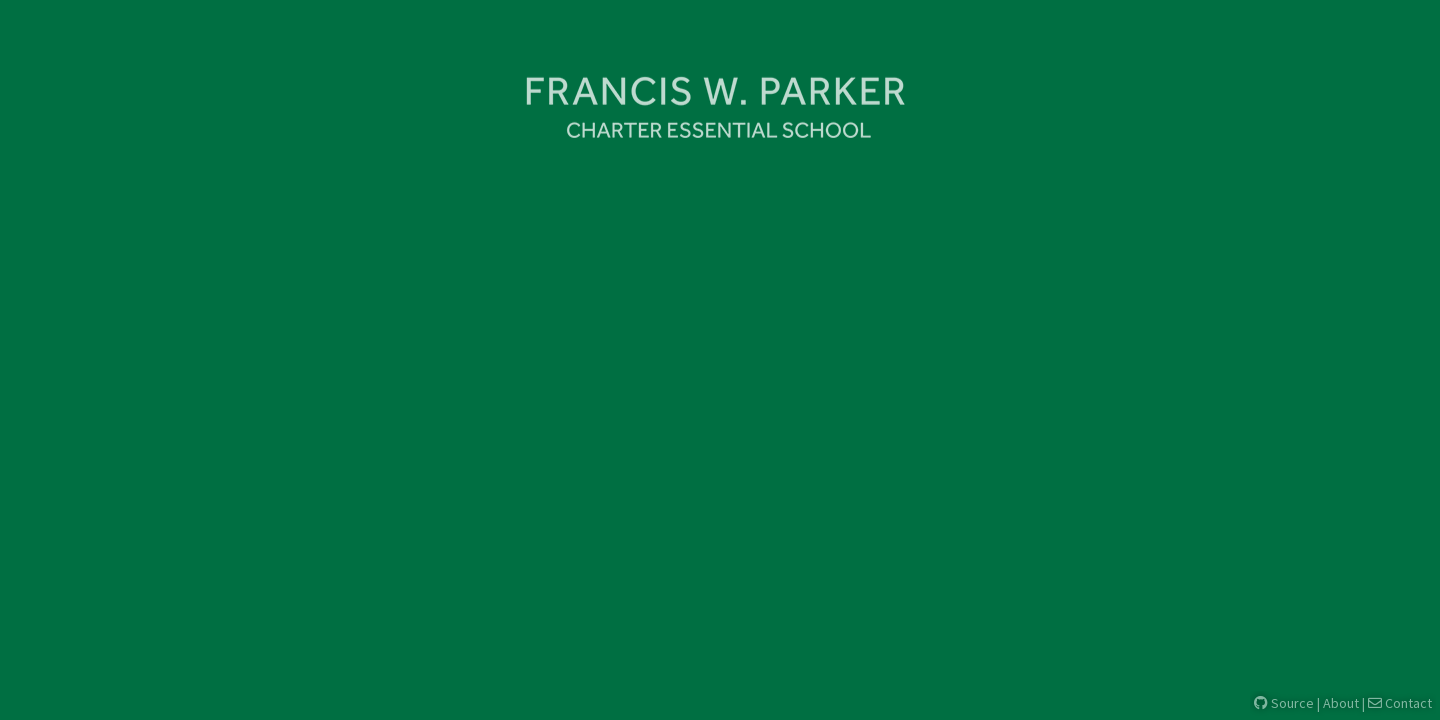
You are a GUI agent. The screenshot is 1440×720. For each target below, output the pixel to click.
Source (1284, 703)
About (1341, 703)
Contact (1400, 703)
